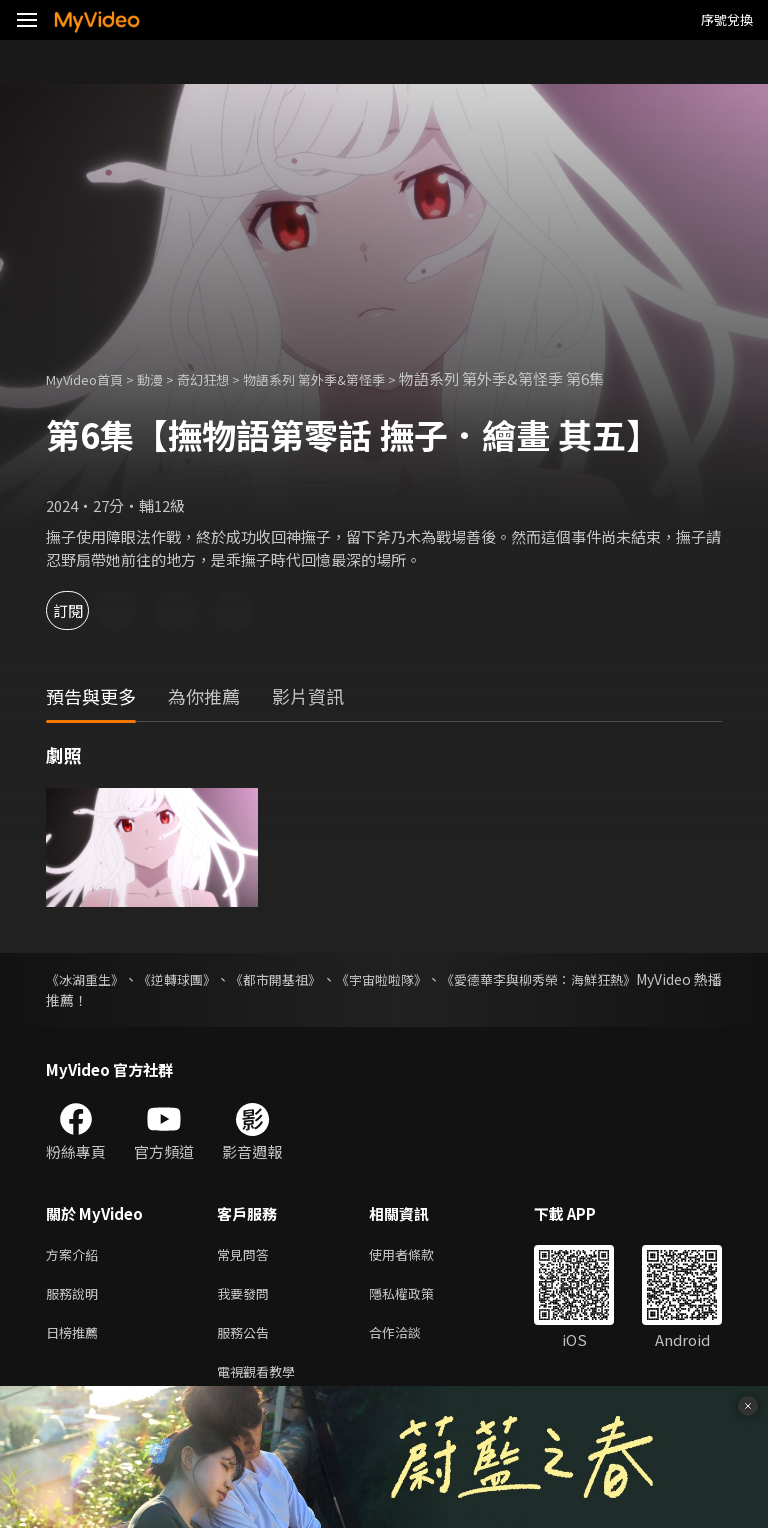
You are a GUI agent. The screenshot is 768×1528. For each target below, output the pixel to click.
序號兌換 (727, 19)
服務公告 (247, 1339)
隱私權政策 (418, 1297)
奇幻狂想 (225, 378)
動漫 (166, 378)
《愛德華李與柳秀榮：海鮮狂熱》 (617, 979)
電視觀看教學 (262, 1381)
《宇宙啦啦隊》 (438, 979)
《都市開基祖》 (314, 979)
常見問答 (247, 1255)
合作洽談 (411, 1339)
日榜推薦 (76, 1339)
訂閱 (86, 610)
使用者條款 (418, 1255)
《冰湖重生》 (88, 979)
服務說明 (76, 1297)
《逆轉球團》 (198, 979)
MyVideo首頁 (91, 378)
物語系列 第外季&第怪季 (351, 378)
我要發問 (247, 1297)
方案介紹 (76, 1255)
